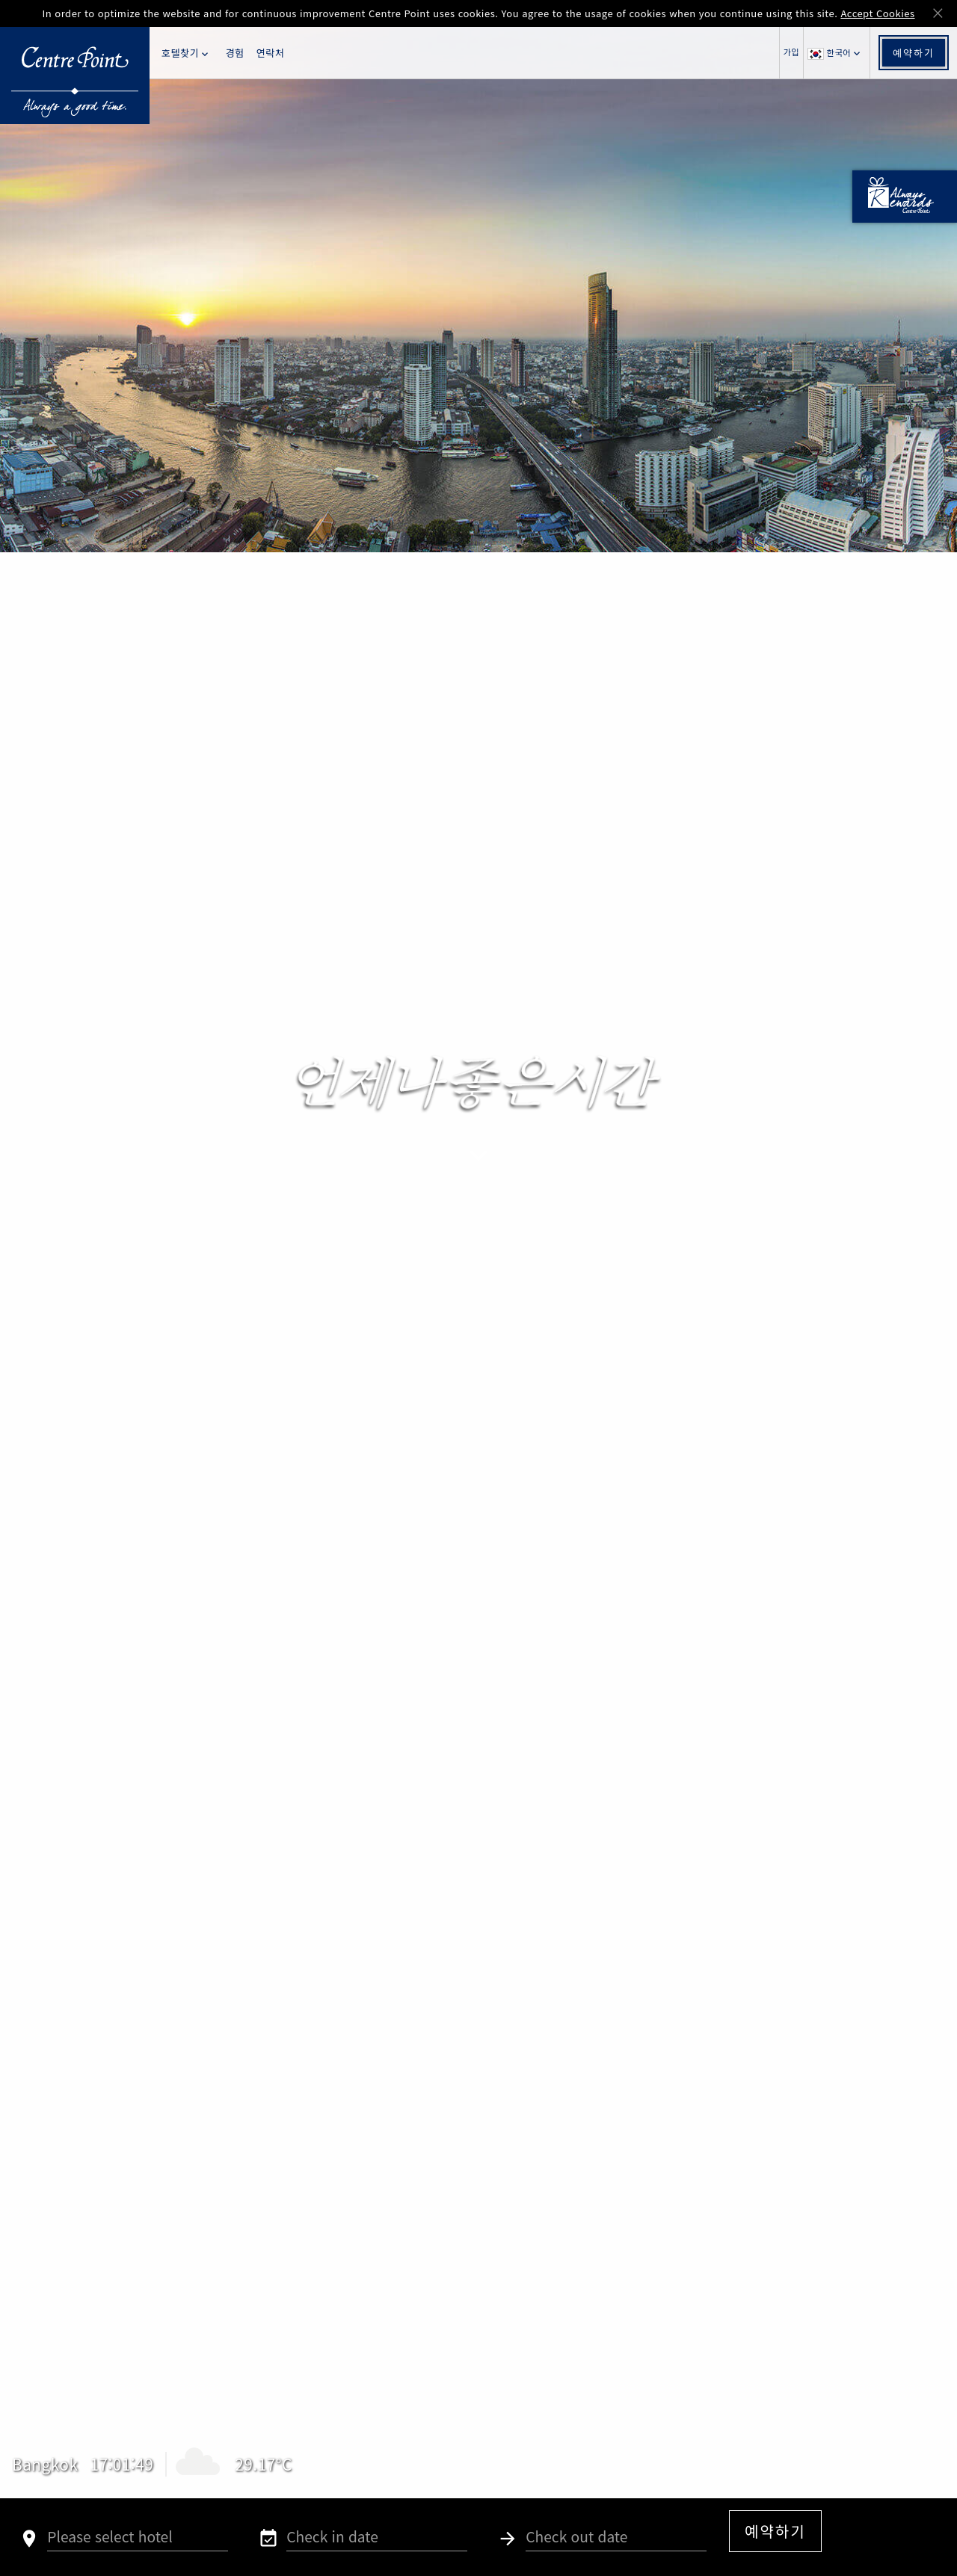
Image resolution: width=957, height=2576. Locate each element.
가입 (791, 52)
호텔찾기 (186, 53)
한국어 (835, 53)
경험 (235, 53)
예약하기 (914, 53)
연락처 (270, 53)
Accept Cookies (877, 13)
